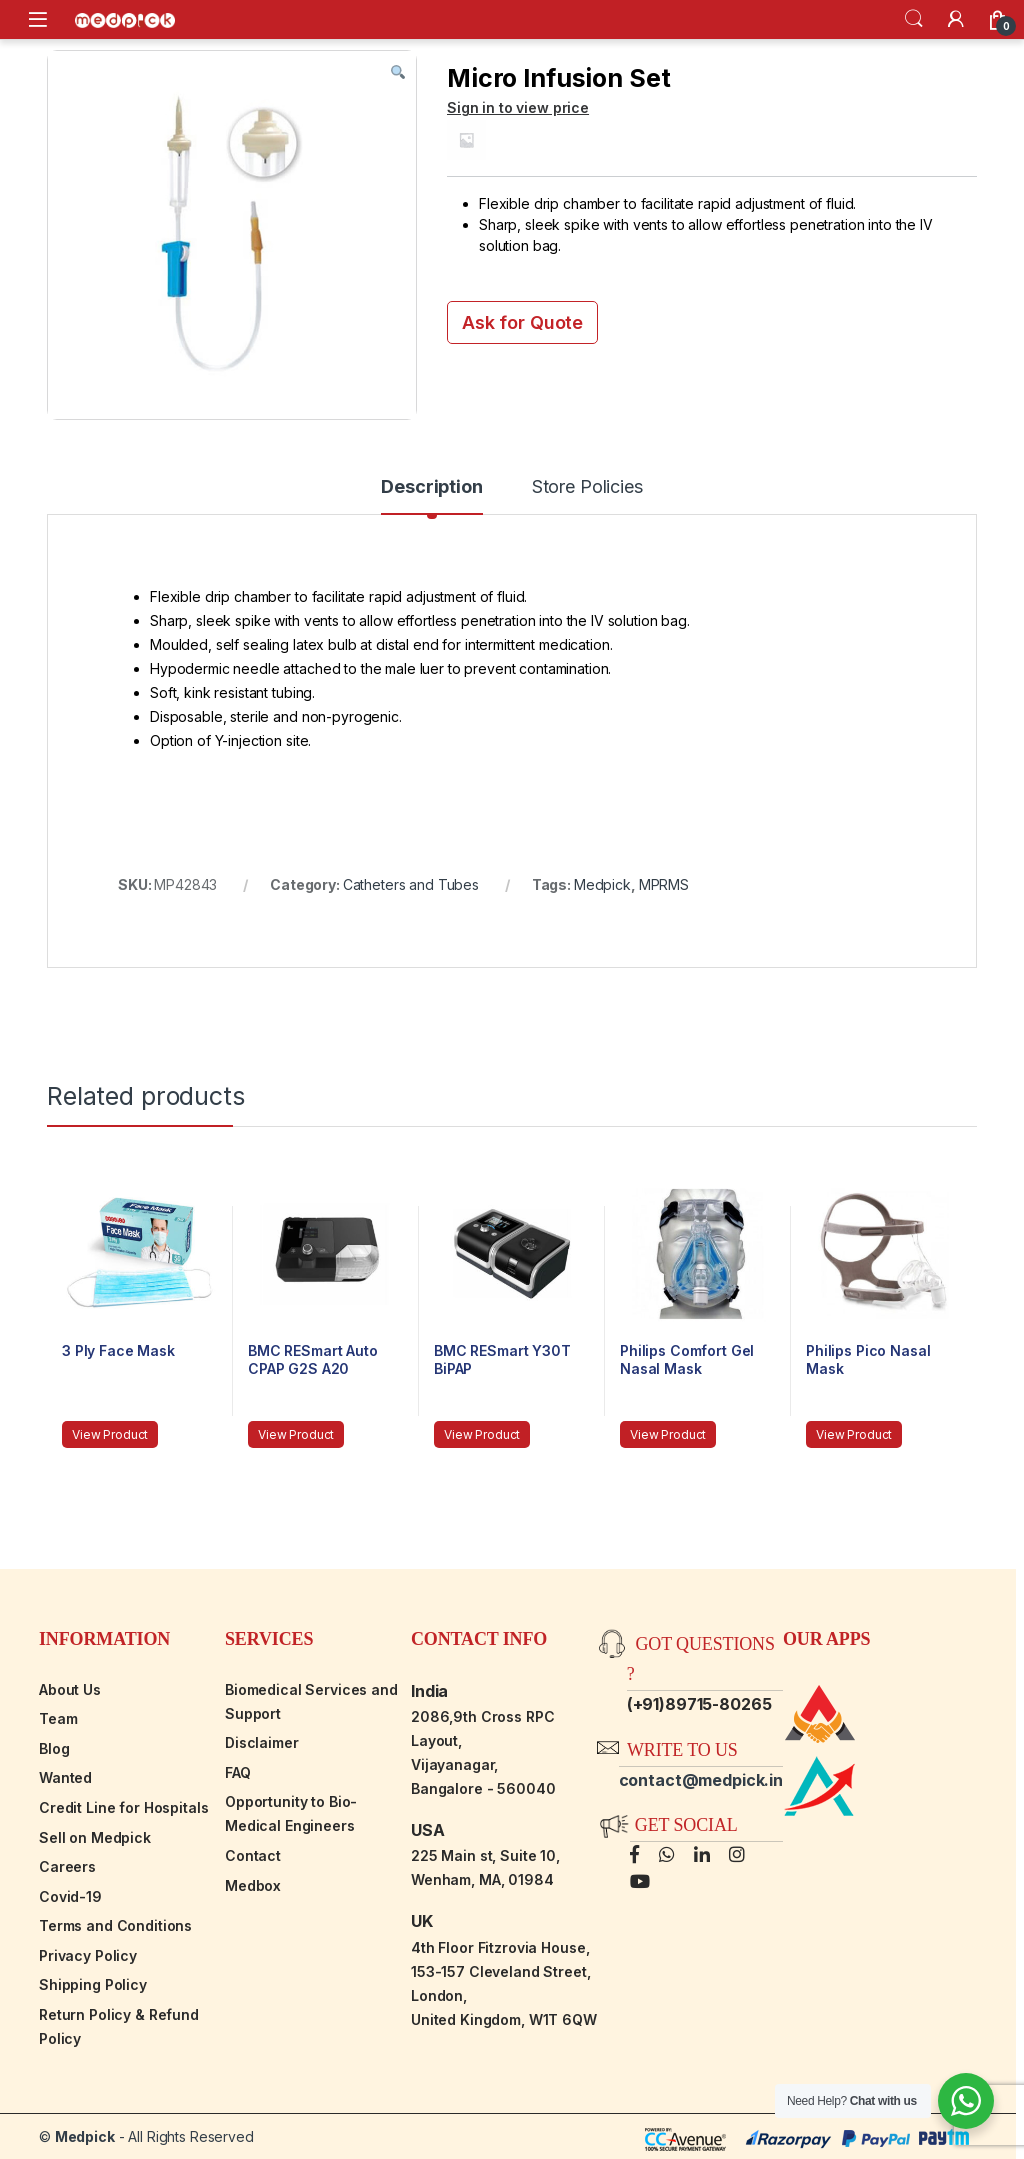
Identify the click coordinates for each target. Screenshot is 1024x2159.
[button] (398, 73)
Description (431, 487)
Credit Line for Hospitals (124, 1807)
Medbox (253, 1885)
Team (58, 1718)
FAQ (238, 1772)
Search (914, 19)
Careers (67, 1866)
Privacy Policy (88, 1955)
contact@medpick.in (701, 1780)
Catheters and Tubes (411, 884)
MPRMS (664, 884)
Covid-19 (70, 1896)
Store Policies (587, 487)
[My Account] (956, 19)
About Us (70, 1689)
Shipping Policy (93, 1984)
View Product (110, 1434)
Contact (253, 1855)
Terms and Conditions (115, 1925)
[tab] (431, 496)
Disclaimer (262, 1742)
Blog (54, 1748)
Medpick (602, 884)
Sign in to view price (518, 107)
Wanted (65, 1777)
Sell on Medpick (95, 1837)
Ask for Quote (522, 322)
